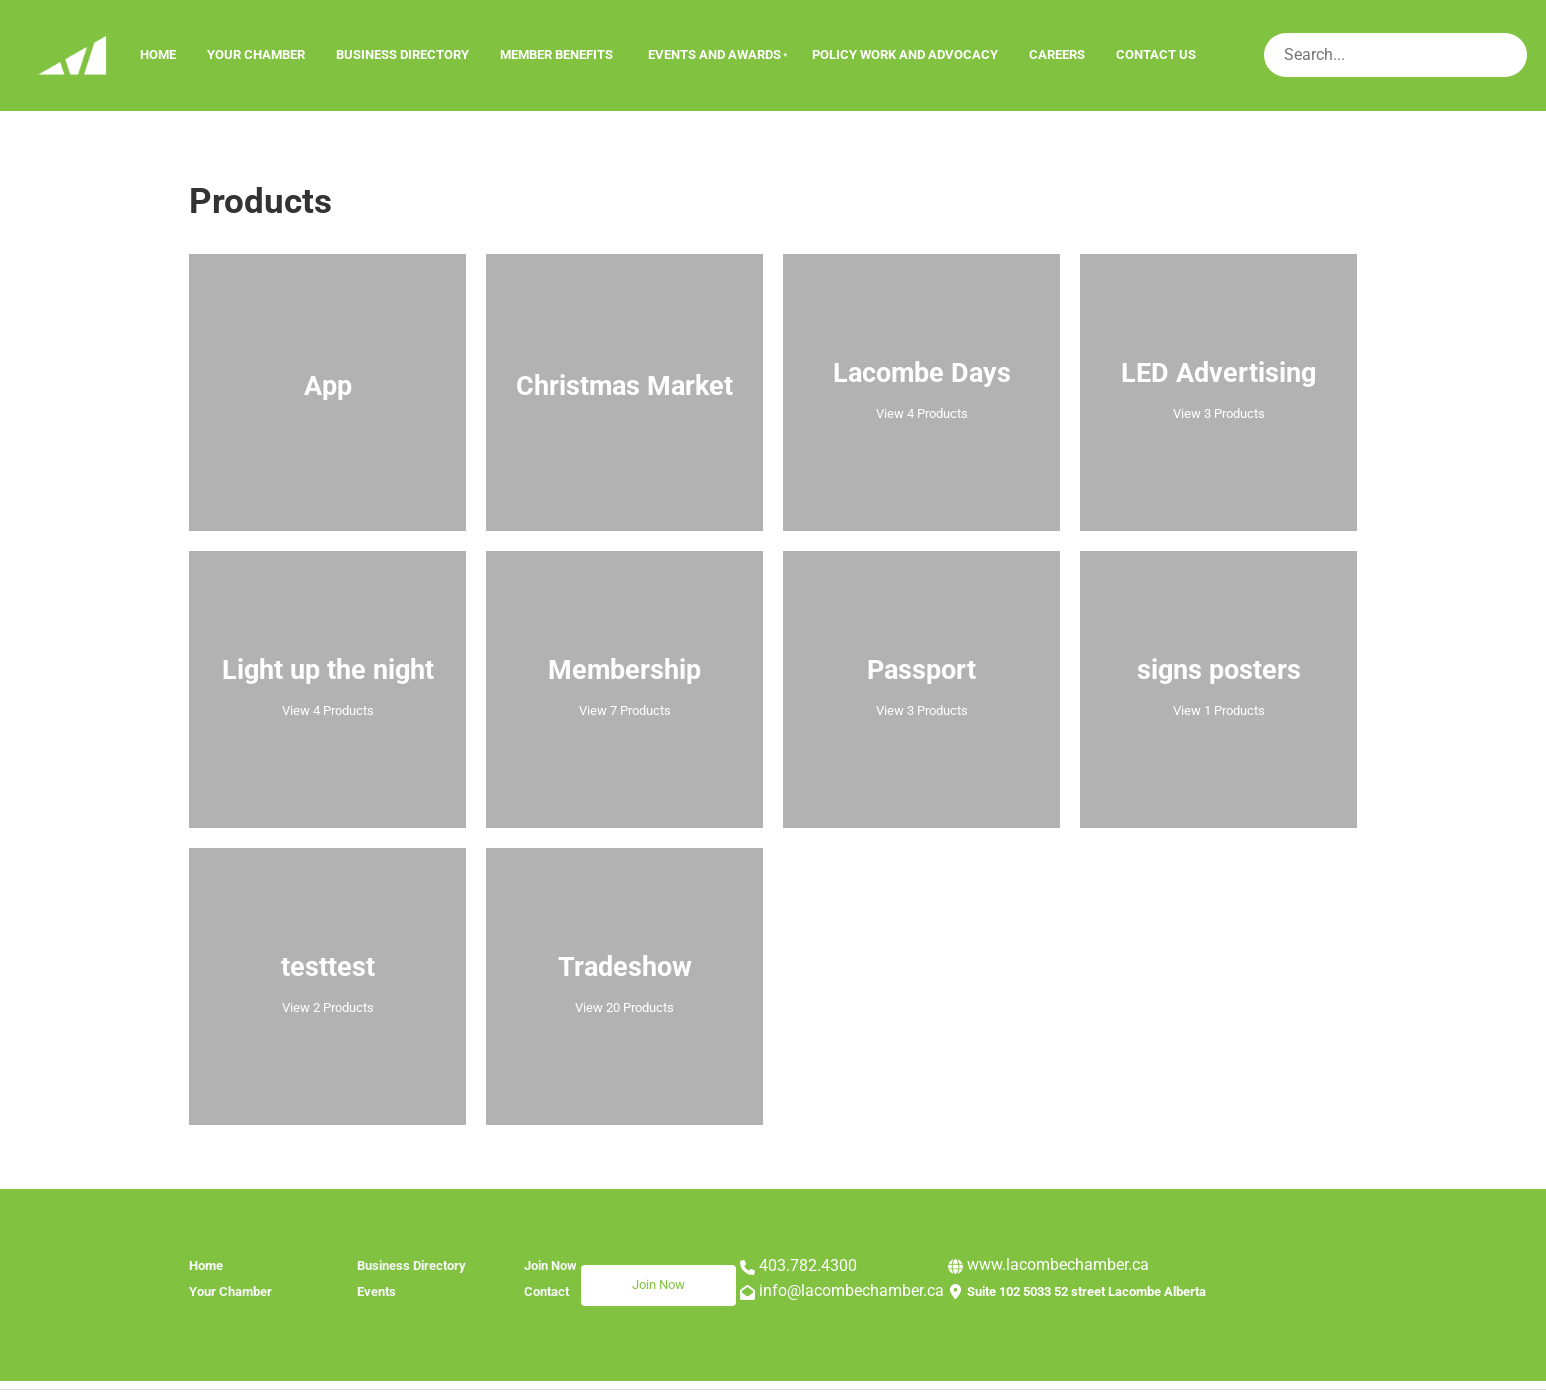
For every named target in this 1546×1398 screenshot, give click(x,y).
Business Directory (402, 54)
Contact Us (1156, 54)
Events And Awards (714, 54)
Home (158, 54)
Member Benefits (556, 54)
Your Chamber (256, 54)
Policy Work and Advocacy (905, 54)
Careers (1057, 54)
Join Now (607, 1276)
